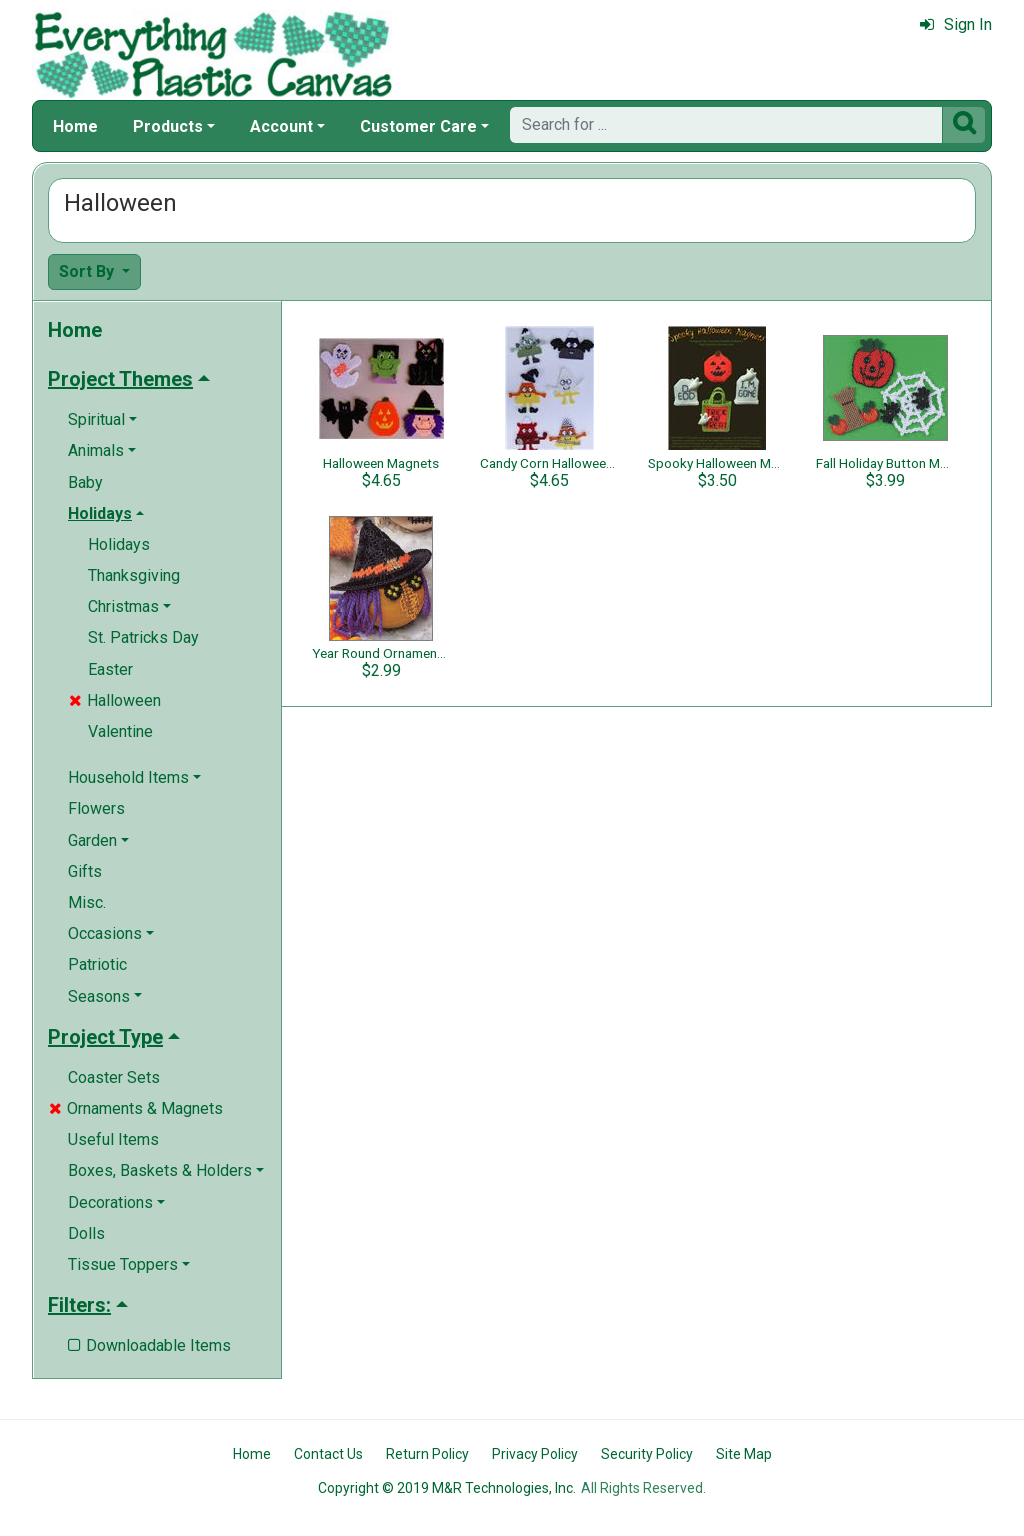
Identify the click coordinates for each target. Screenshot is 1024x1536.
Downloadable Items (149, 1345)
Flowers (96, 808)
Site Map (744, 1454)
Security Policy (647, 1454)
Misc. (87, 902)
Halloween (115, 700)
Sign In (956, 24)
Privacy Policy (535, 1454)
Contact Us (328, 1454)
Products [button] (168, 126)
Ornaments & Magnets (136, 1108)
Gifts (85, 871)
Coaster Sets (114, 1077)
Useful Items (113, 1139)
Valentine (120, 731)
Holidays (119, 544)
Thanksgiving (134, 575)
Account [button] (281, 126)
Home (75, 126)
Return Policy (427, 1454)
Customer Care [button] (418, 126)
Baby (85, 482)
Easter (110, 669)
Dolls (86, 1233)
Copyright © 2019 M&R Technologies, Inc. (447, 1488)
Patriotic (97, 964)
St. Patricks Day (143, 637)
